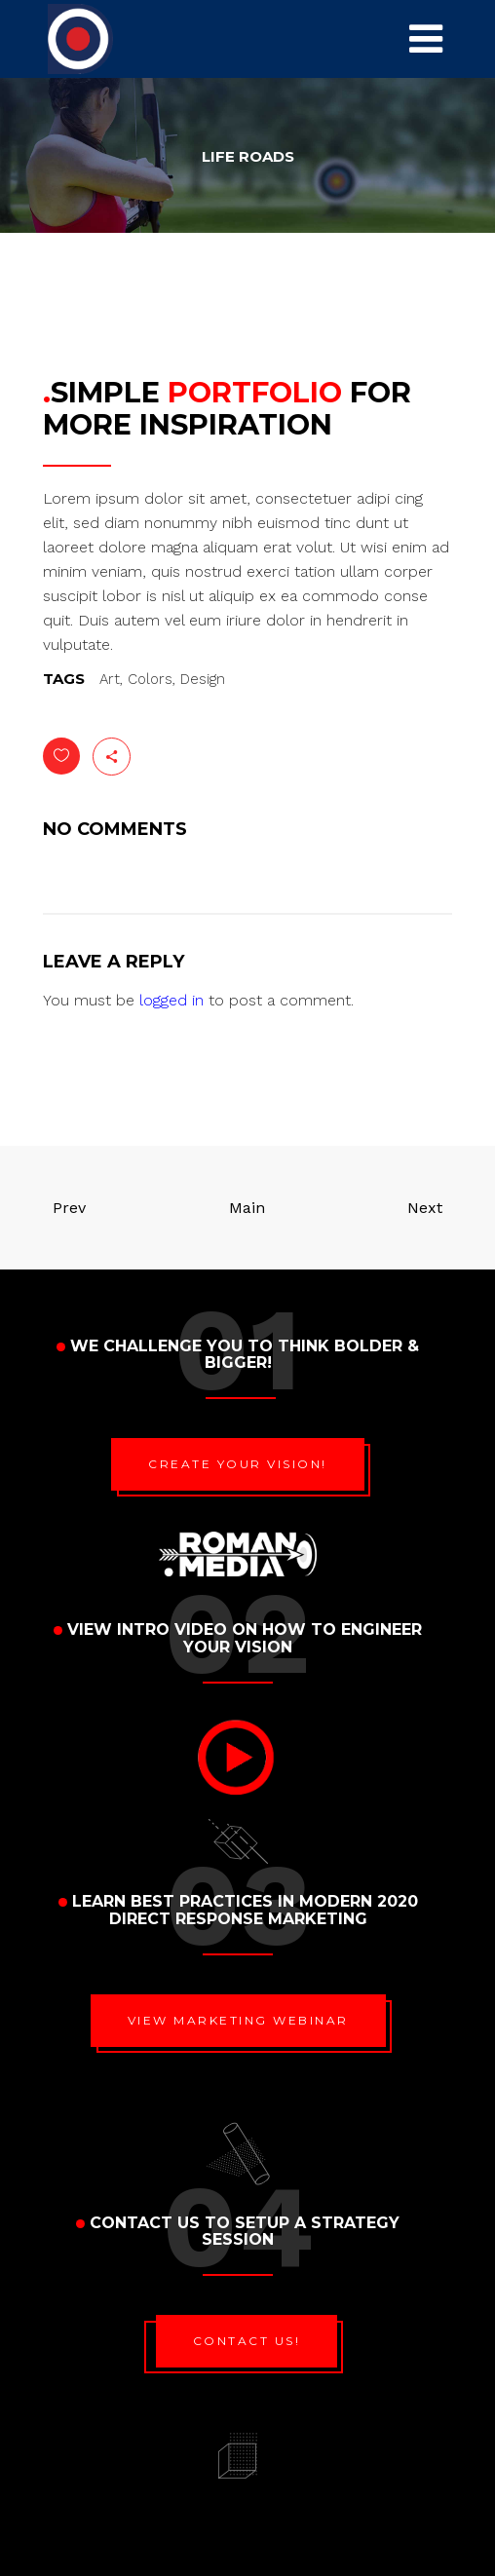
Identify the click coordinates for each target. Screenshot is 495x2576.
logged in (171, 1000)
